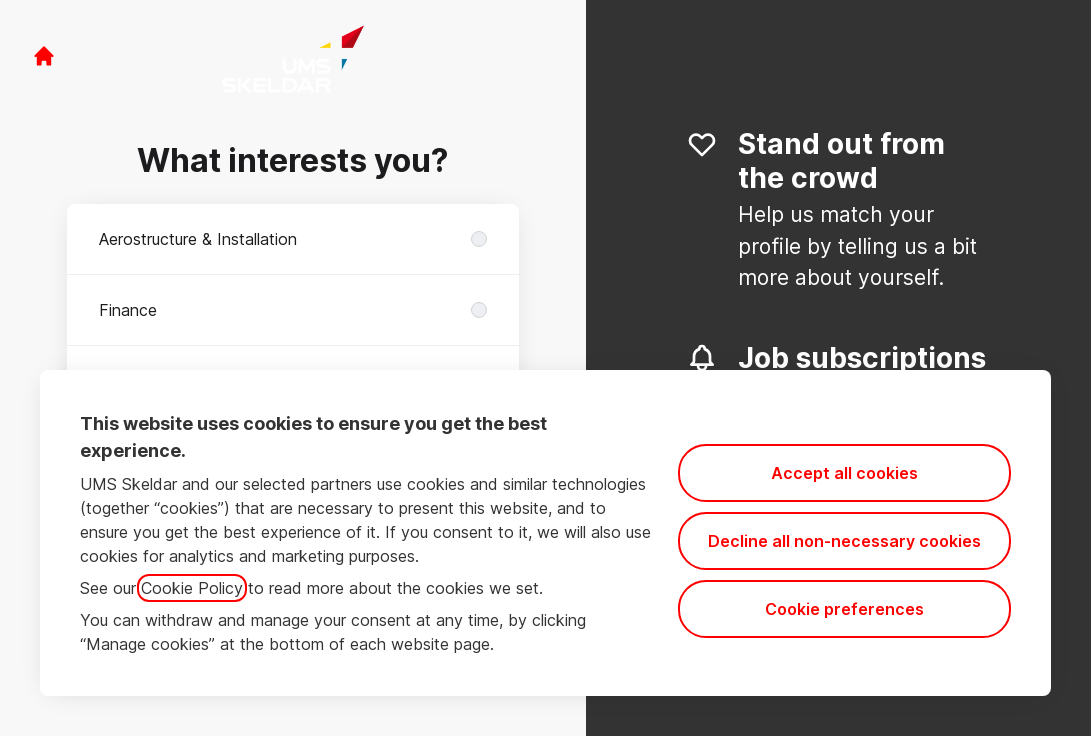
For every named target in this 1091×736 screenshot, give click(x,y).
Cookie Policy (192, 588)
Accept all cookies (844, 473)
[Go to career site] (44, 56)
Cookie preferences (844, 609)
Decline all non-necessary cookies (844, 541)
